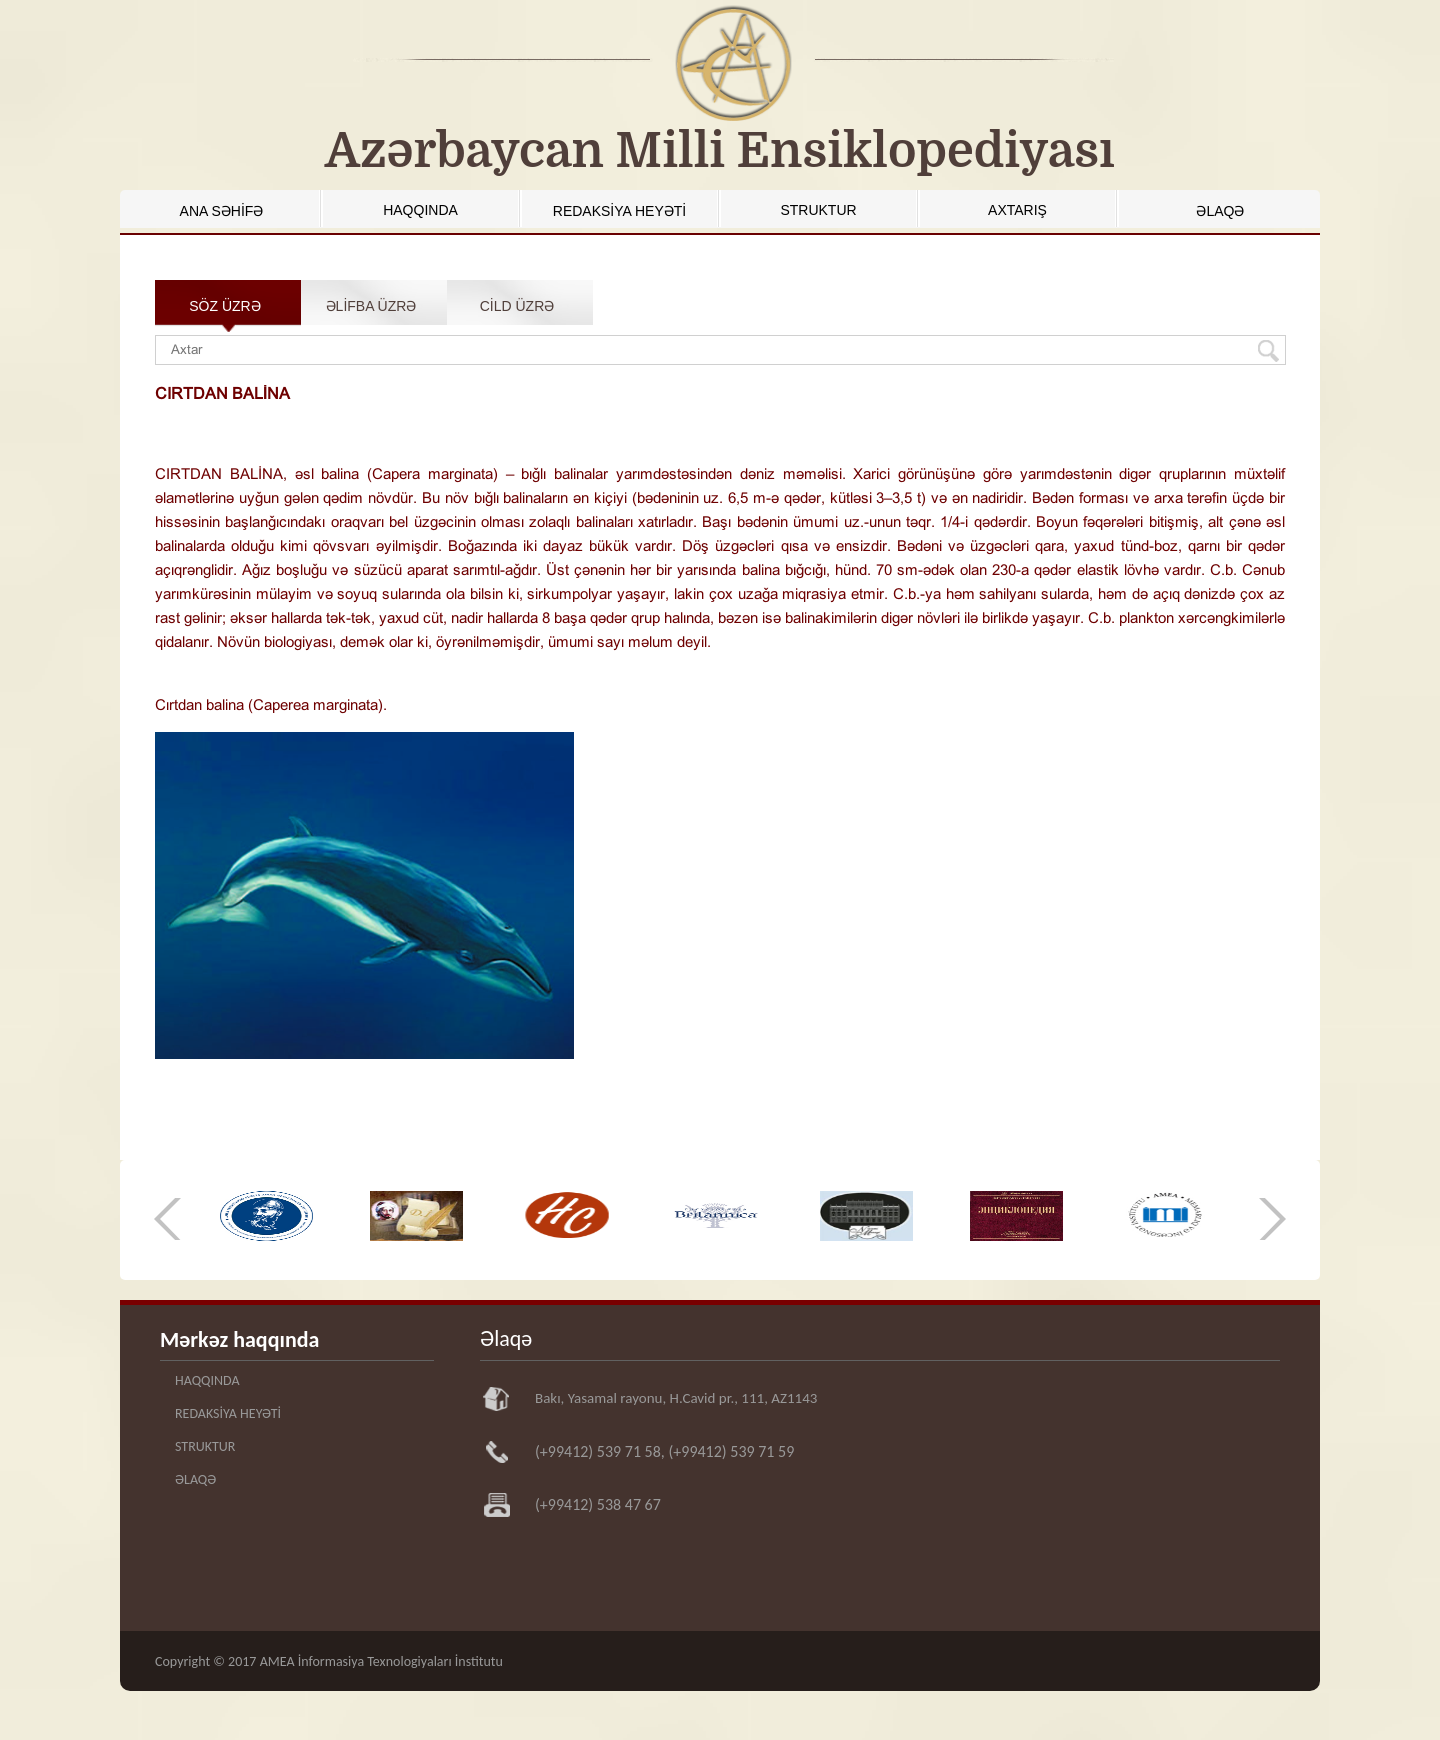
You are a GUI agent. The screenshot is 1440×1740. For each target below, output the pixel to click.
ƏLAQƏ (1220, 211)
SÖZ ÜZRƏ (224, 306)
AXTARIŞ (1017, 210)
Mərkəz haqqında (239, 1339)
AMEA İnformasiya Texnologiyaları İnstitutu (381, 1661)
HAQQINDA (420, 210)
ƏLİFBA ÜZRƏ (371, 306)
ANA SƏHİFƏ (222, 211)
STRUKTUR (818, 210)
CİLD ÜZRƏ (517, 306)
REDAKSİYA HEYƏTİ (619, 211)
